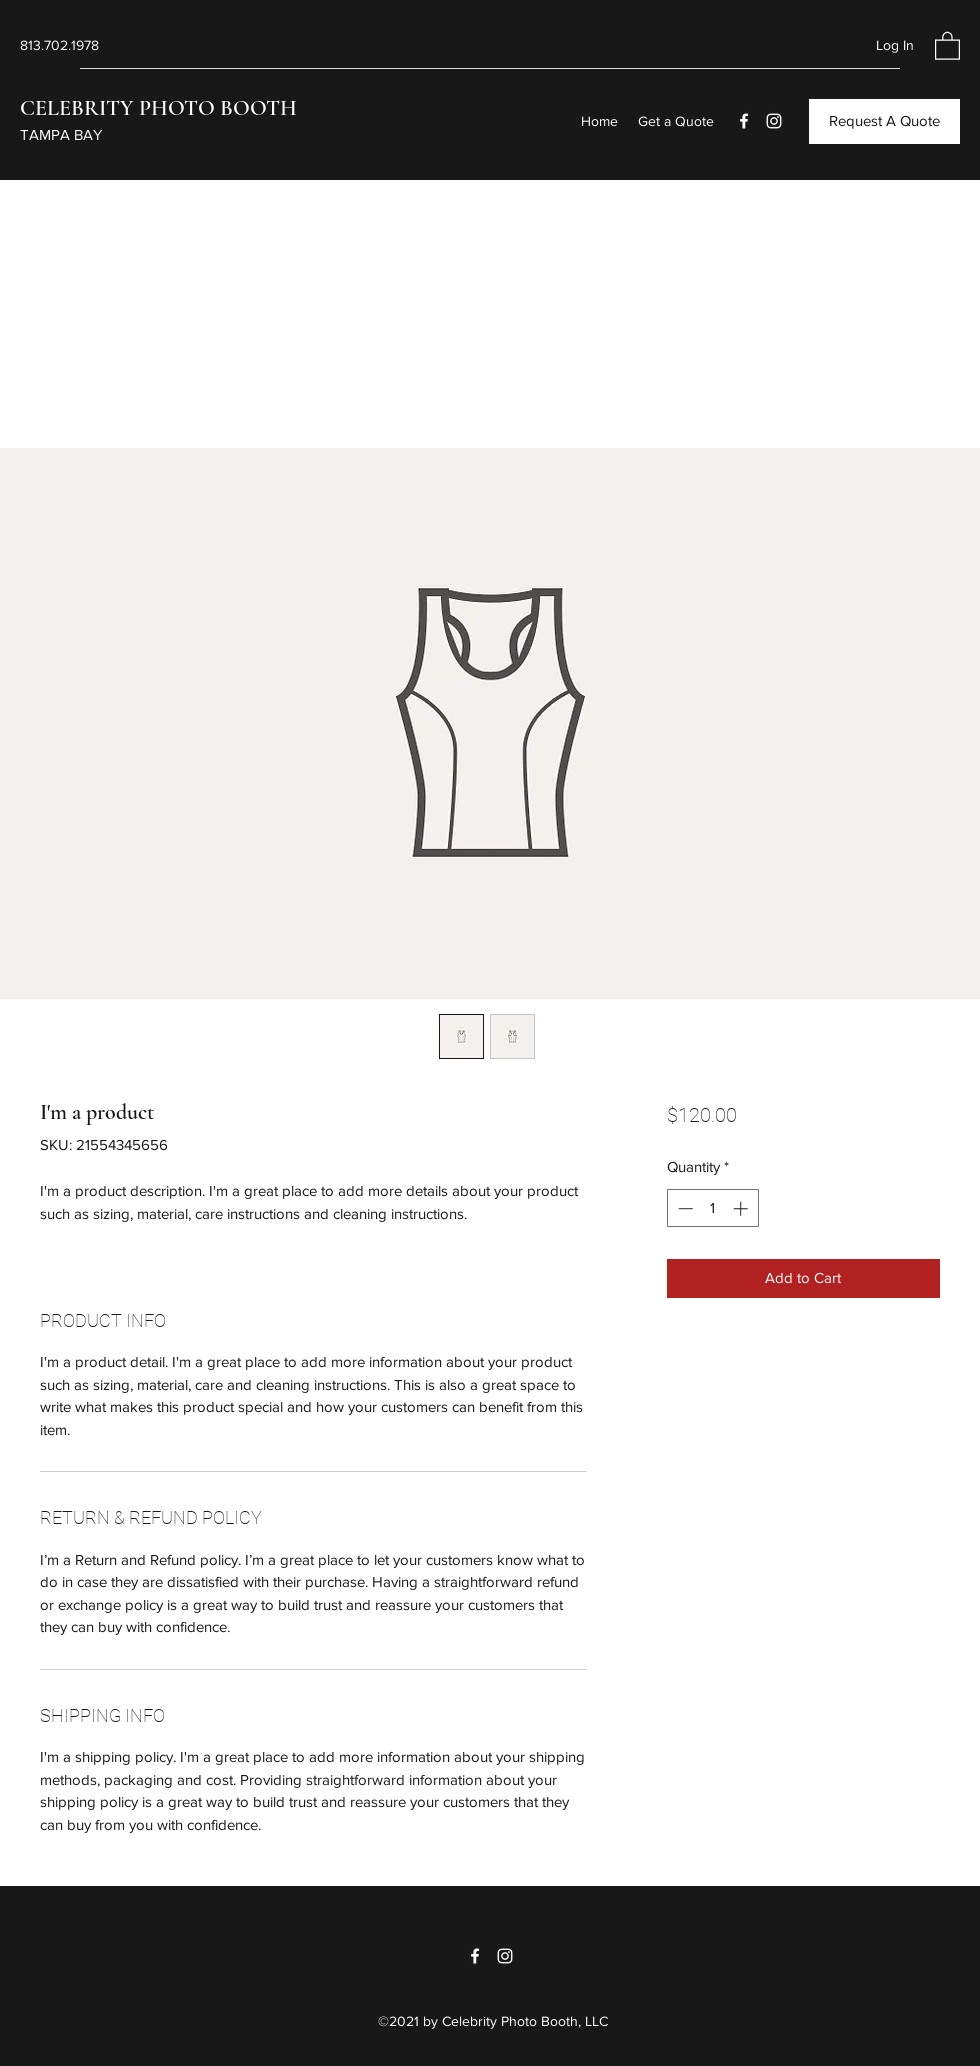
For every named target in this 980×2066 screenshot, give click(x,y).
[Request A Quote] (884, 121)
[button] (947, 45)
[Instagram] (774, 121)
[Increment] (742, 1208)
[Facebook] (744, 121)
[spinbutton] (712, 1208)
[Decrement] (683, 1208)
